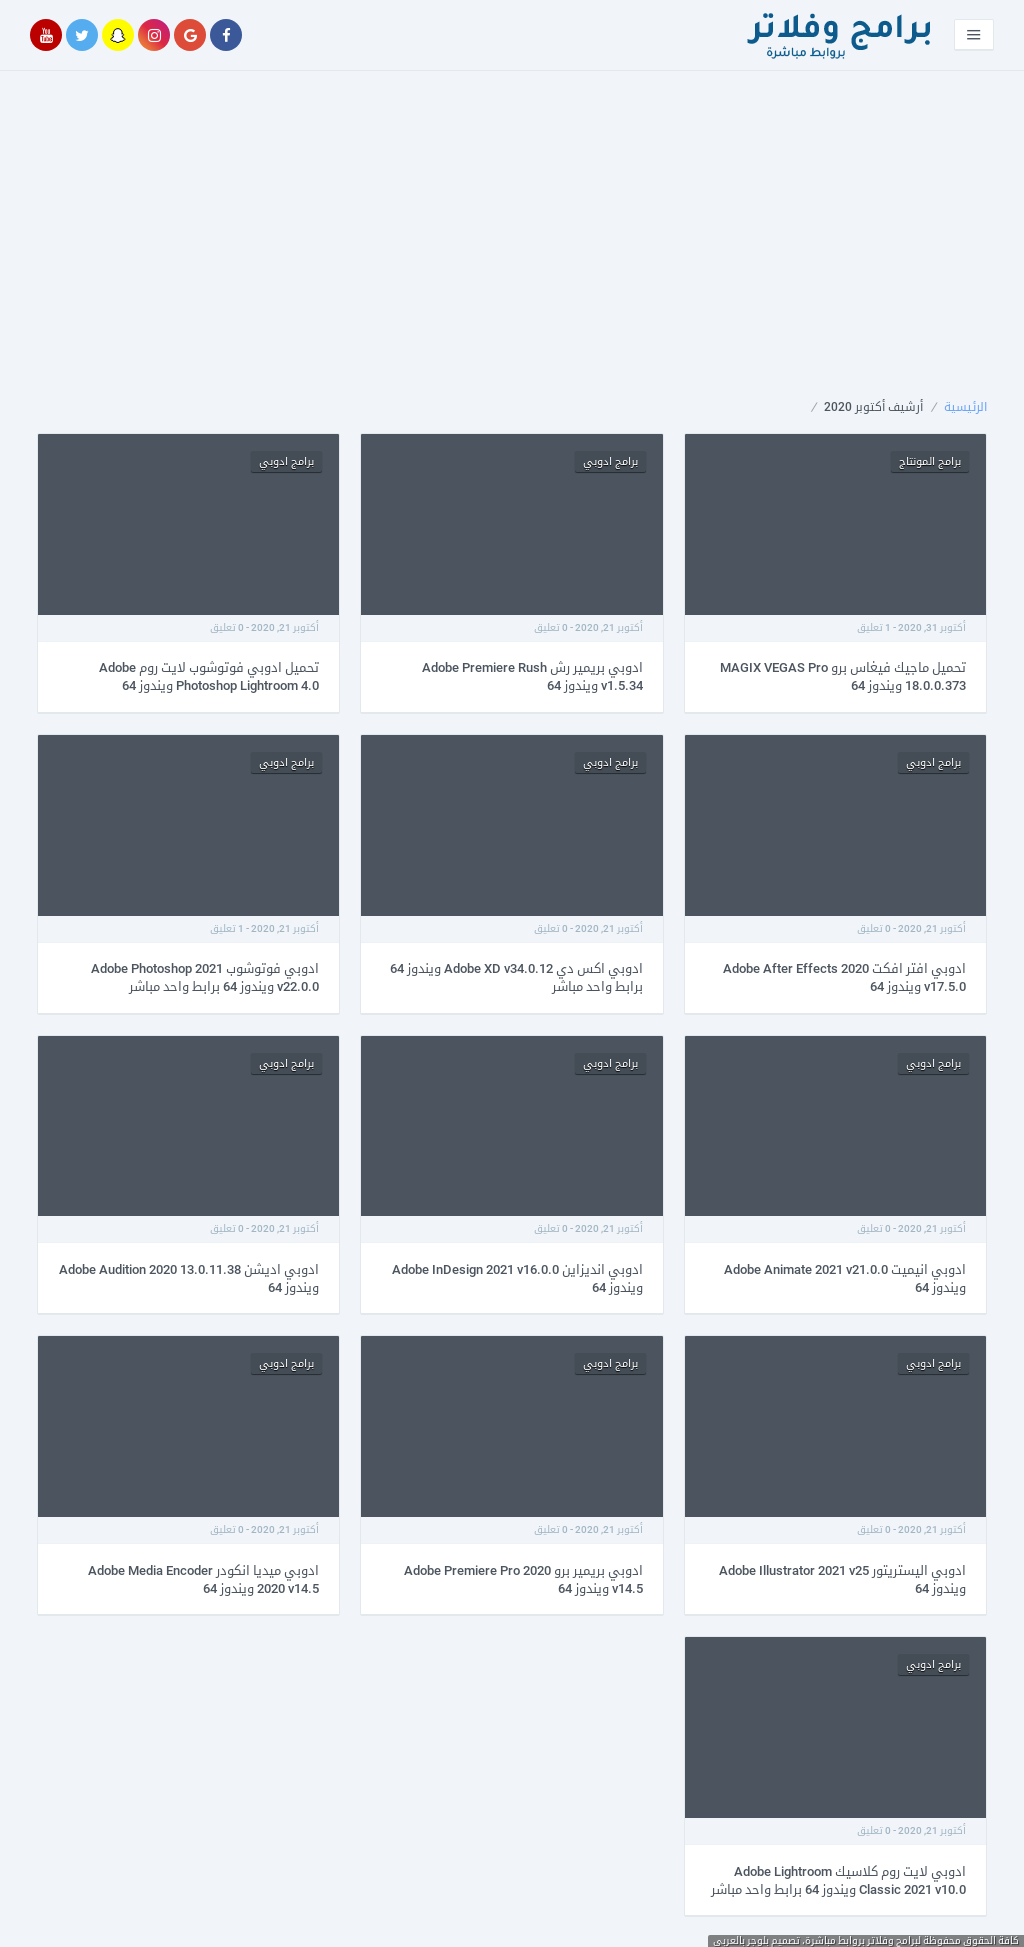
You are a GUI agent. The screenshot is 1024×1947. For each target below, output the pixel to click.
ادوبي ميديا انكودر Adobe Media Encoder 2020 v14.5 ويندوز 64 (203, 1579)
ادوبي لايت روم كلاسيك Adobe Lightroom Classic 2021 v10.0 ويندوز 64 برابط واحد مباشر (838, 1880)
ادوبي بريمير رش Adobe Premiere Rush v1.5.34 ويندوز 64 (532, 676)
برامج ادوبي (610, 461)
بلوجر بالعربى (741, 1940)
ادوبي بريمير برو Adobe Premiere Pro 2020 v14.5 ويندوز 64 (523, 1579)
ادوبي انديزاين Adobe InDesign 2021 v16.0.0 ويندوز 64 (517, 1278)
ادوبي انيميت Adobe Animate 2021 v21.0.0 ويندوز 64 (845, 1278)
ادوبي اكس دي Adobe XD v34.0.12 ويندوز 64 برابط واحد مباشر (516, 977)
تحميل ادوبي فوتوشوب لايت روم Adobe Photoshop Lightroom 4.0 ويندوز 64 (209, 676)
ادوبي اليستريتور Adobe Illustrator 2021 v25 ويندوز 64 (842, 1579)
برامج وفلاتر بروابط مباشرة (861, 1940)
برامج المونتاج (930, 461)
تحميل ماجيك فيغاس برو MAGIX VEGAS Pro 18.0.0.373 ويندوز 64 (843, 676)
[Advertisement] (512, 252)
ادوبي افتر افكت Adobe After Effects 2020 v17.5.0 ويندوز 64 (844, 977)
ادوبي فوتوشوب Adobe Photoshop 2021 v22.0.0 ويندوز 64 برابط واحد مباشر (205, 977)
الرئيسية (965, 407)
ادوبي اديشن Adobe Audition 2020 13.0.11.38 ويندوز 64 (189, 1278)
